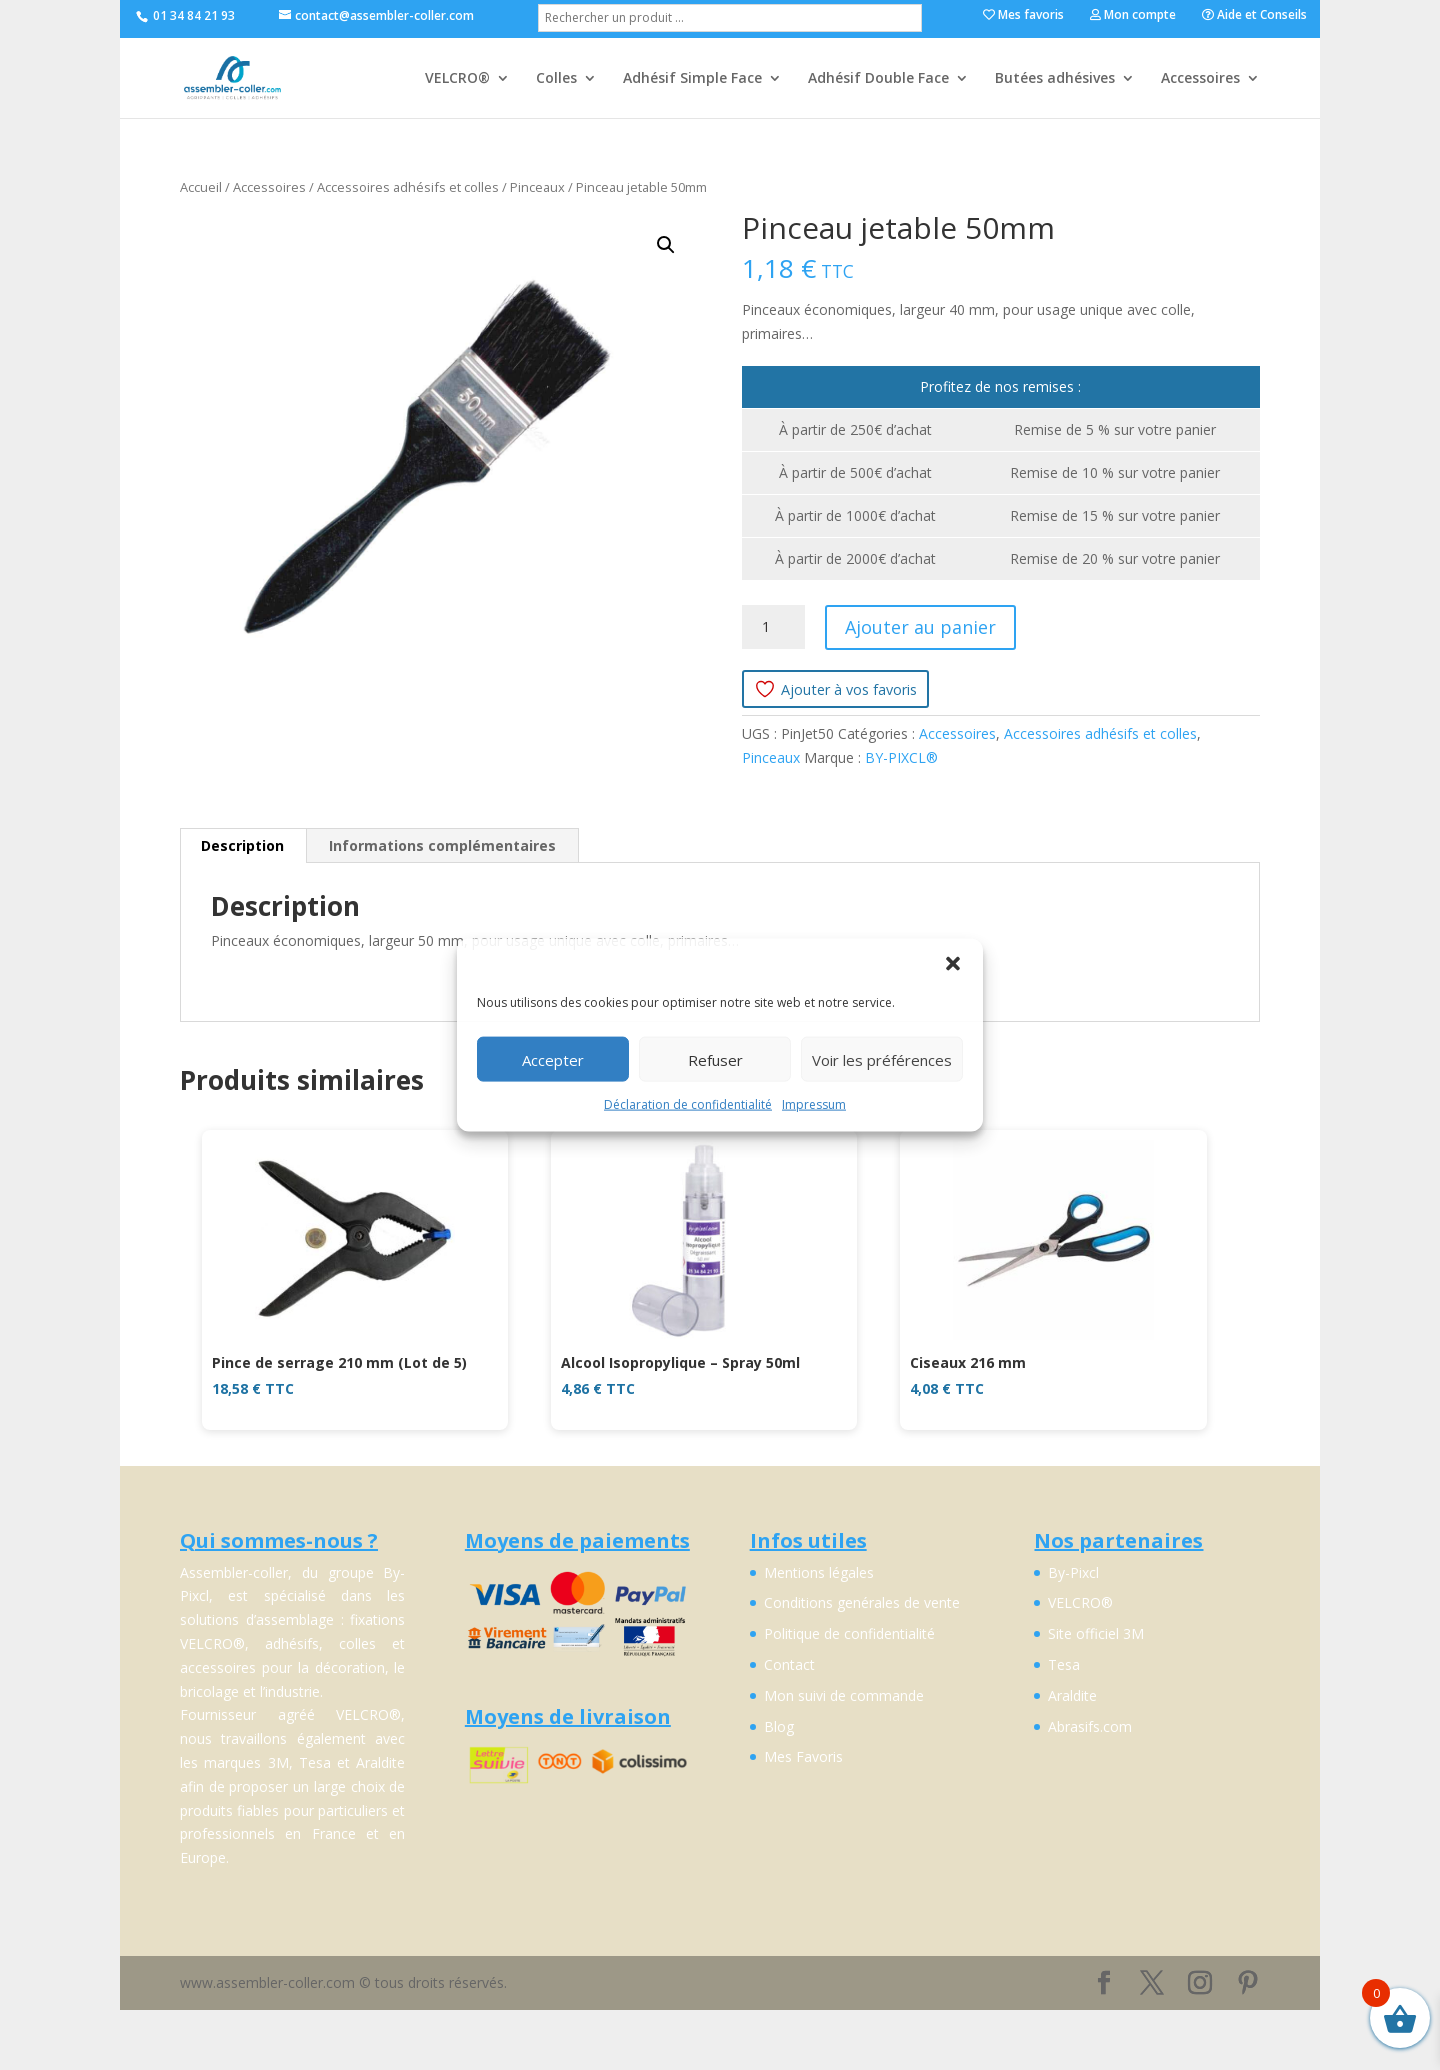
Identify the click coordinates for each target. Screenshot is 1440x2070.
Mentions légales (819, 1572)
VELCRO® (457, 79)
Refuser (715, 1059)
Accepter (553, 1059)
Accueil (201, 187)
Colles (556, 79)
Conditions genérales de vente (862, 1602)
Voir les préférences (882, 1059)
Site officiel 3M (1096, 1633)
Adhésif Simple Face (692, 79)
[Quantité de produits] (773, 627)
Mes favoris (1023, 16)
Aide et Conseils (1254, 16)
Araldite (1072, 1695)
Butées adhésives (1055, 79)
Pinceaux (537, 187)
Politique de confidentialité (849, 1633)
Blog (779, 1726)
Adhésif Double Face (878, 79)
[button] (953, 964)
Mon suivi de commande (844, 1695)
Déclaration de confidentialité (688, 1104)
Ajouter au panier (920, 627)
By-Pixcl (1073, 1572)
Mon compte (1133, 16)
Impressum (814, 1104)
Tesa (1064, 1664)
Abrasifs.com (1090, 1726)
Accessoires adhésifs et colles (408, 187)
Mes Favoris (803, 1756)
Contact (789, 1664)
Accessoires (1200, 79)
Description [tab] (242, 845)
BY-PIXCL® (901, 757)
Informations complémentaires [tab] (442, 845)
